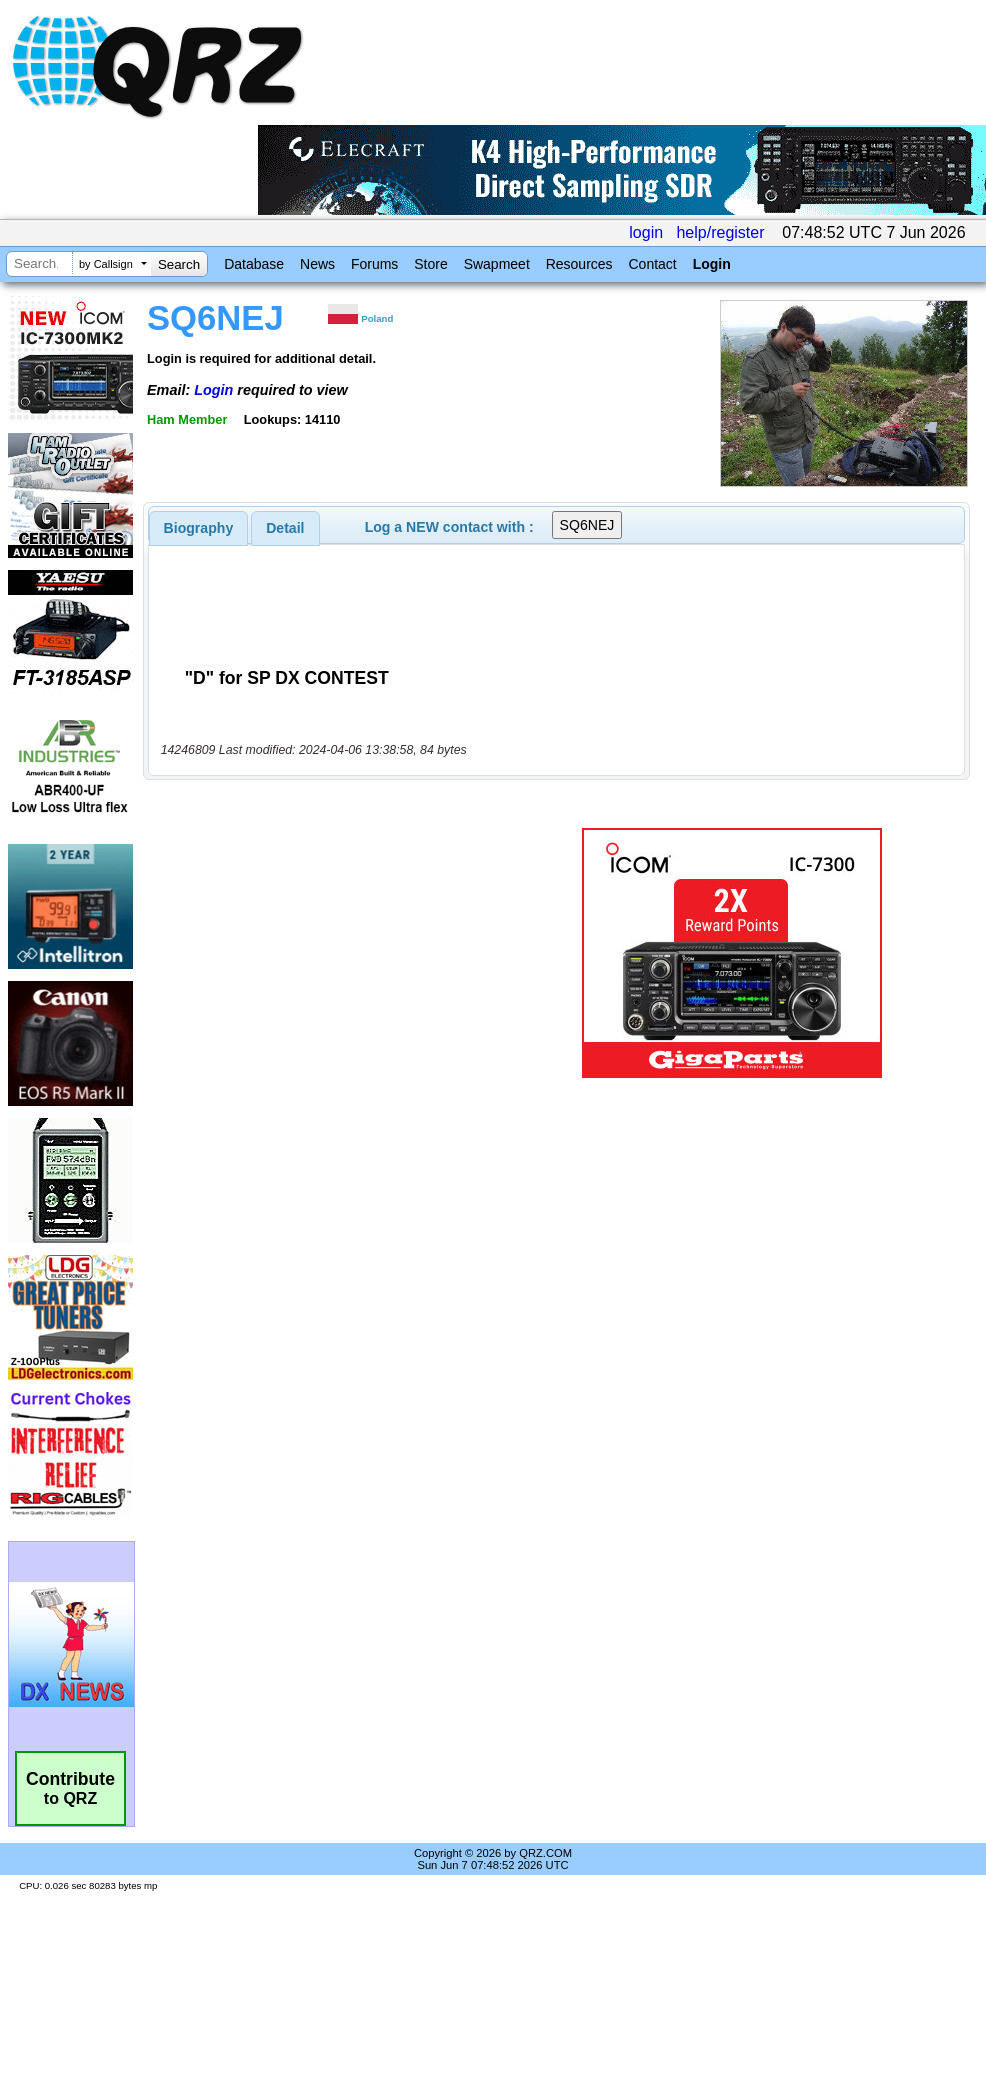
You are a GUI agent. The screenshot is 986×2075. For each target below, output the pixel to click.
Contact (652, 264)
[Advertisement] (334, 953)
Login (712, 264)
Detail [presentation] (285, 528)
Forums (374, 264)
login (646, 232)
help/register (720, 232)
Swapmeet (497, 264)
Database (254, 264)
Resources (579, 264)
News (317, 264)
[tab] (199, 528)
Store (430, 264)
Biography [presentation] (199, 528)
